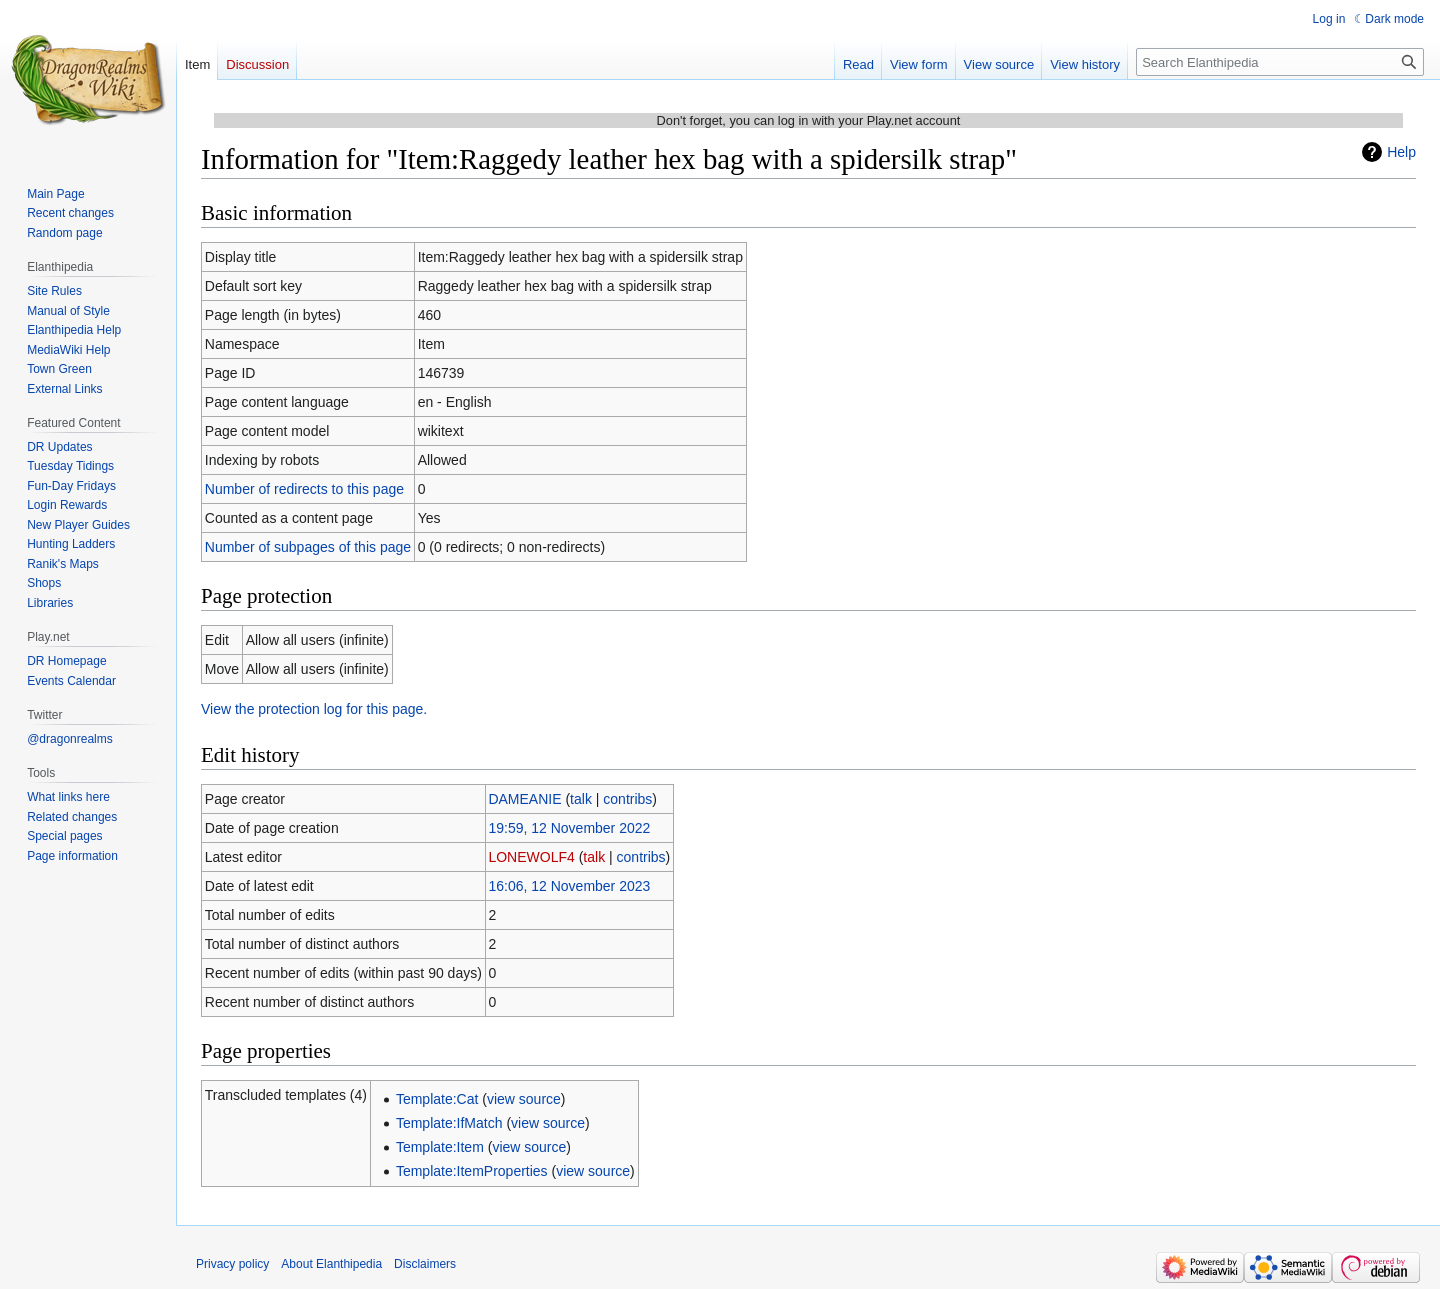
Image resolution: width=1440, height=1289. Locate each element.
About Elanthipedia (331, 1264)
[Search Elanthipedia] (1280, 62)
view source (524, 1099)
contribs (627, 799)
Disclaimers (425, 1264)
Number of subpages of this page (308, 547)
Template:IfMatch (449, 1123)
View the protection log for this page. (314, 709)
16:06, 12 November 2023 (569, 886)
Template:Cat (437, 1099)
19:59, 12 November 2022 (569, 828)
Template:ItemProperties (472, 1171)
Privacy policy (232, 1264)
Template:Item (440, 1147)
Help (1401, 152)
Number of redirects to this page (304, 489)
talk (581, 799)
